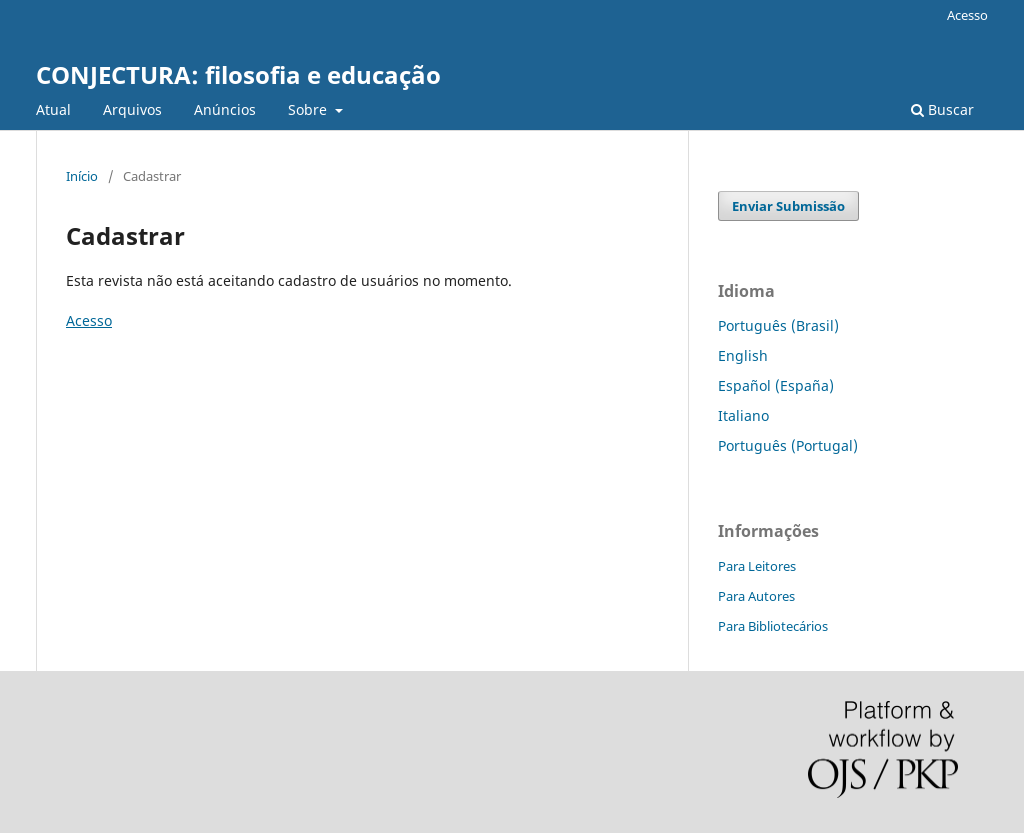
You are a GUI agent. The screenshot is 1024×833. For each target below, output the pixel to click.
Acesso (967, 15)
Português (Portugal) (788, 445)
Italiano (743, 415)
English (743, 355)
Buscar (942, 109)
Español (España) (776, 385)
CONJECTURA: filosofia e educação (238, 74)
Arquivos (132, 109)
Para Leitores (757, 566)
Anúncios (225, 109)
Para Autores (756, 596)
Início (82, 176)
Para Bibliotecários (773, 626)
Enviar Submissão (788, 206)
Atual (53, 109)
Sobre (309, 109)
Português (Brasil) (778, 325)
